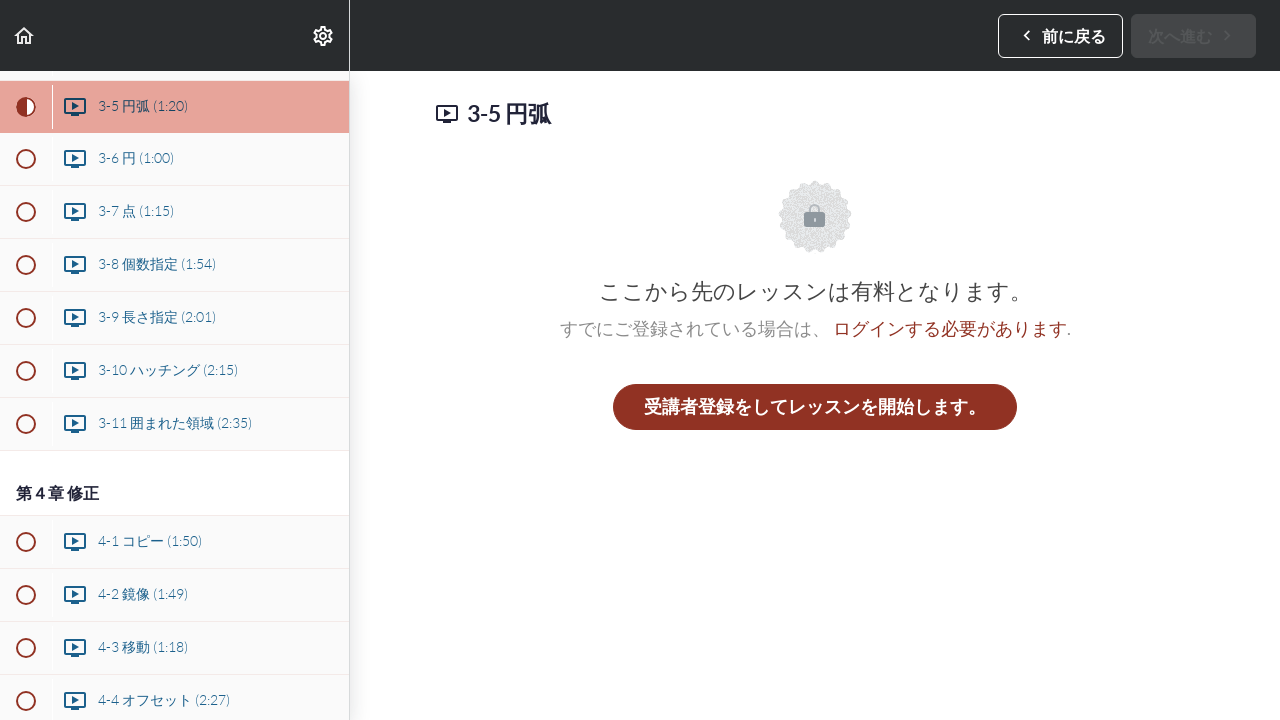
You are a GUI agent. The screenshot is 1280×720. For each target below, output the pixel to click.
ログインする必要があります (950, 328)
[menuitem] (324, 35)
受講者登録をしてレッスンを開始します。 (815, 406)
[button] (25, 35)
